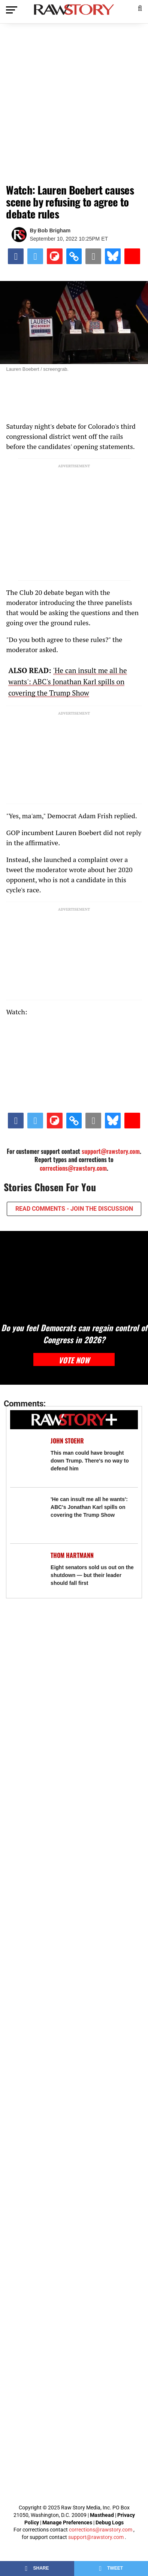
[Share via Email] (93, 256)
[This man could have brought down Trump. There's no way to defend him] (26, 1453)
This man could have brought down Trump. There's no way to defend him (90, 1461)
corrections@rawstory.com (73, 1168)
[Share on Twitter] (35, 256)
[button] (140, 7)
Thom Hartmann (72, 1555)
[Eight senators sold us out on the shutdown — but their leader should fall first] (26, 1568)
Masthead (102, 2515)
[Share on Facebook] (16, 256)
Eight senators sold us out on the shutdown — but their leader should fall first (92, 1575)
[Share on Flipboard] (55, 256)
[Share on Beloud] (132, 256)
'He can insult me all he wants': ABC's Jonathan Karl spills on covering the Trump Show (67, 681)
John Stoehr (67, 1441)
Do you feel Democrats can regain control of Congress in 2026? (74, 1333)
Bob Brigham (53, 230)
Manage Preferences (67, 2522)
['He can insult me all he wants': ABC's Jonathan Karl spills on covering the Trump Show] (26, 1511)
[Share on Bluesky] (113, 256)
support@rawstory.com (111, 1151)
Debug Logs (110, 2522)
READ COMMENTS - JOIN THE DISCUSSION (74, 1208)
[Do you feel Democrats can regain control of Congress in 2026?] (74, 1272)
